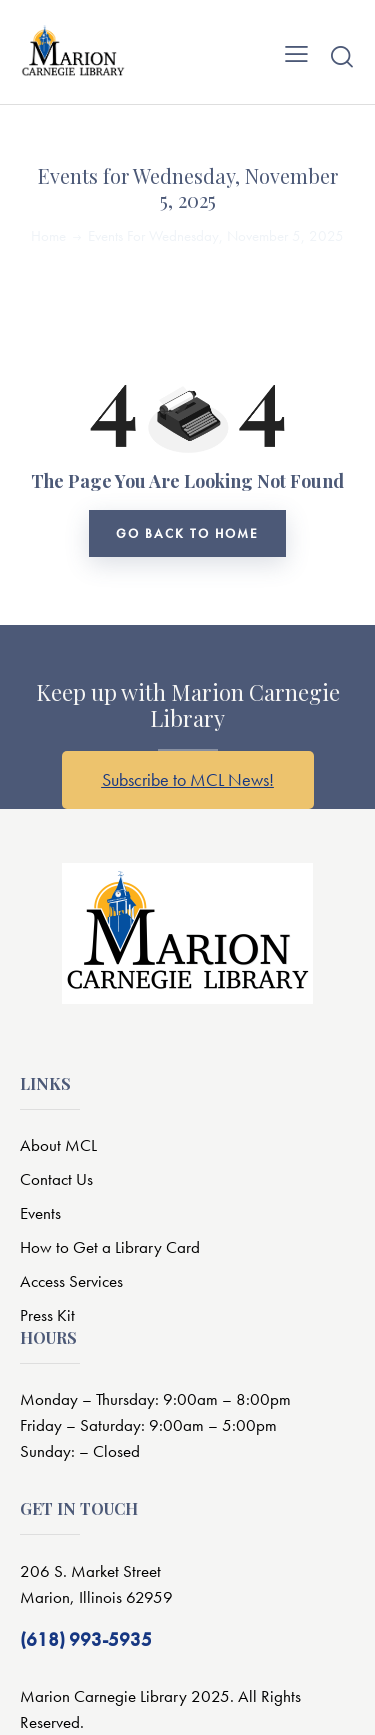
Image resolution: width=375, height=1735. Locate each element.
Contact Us (56, 1179)
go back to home (187, 533)
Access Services (71, 1281)
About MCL (58, 1145)
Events (40, 1213)
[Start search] (342, 56)
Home (48, 236)
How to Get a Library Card (110, 1247)
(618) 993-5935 (86, 1639)
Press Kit (47, 1315)
